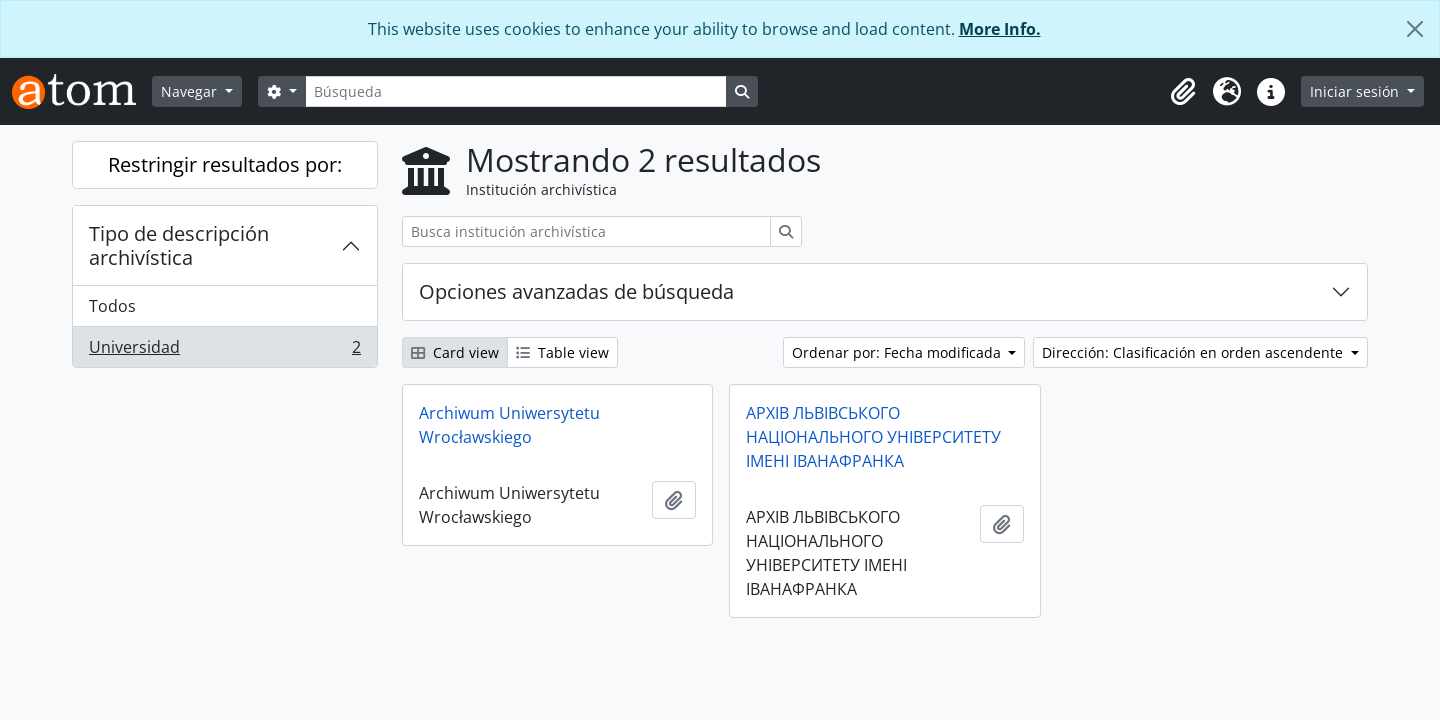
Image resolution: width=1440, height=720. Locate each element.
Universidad (224, 351)
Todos (112, 306)
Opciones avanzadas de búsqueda (576, 291)
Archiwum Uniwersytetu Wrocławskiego (509, 425)
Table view (562, 352)
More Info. (1000, 29)
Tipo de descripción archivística (179, 245)
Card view (455, 352)
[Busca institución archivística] (586, 231)
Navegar (191, 91)
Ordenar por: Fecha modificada (898, 352)
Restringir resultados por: (225, 164)
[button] (1183, 92)
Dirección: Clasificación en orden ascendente (1194, 352)
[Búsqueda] (516, 91)
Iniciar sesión (1356, 91)
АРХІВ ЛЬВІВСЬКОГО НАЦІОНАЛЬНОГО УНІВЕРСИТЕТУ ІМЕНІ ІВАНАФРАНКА (873, 437)
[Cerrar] (1415, 29)
